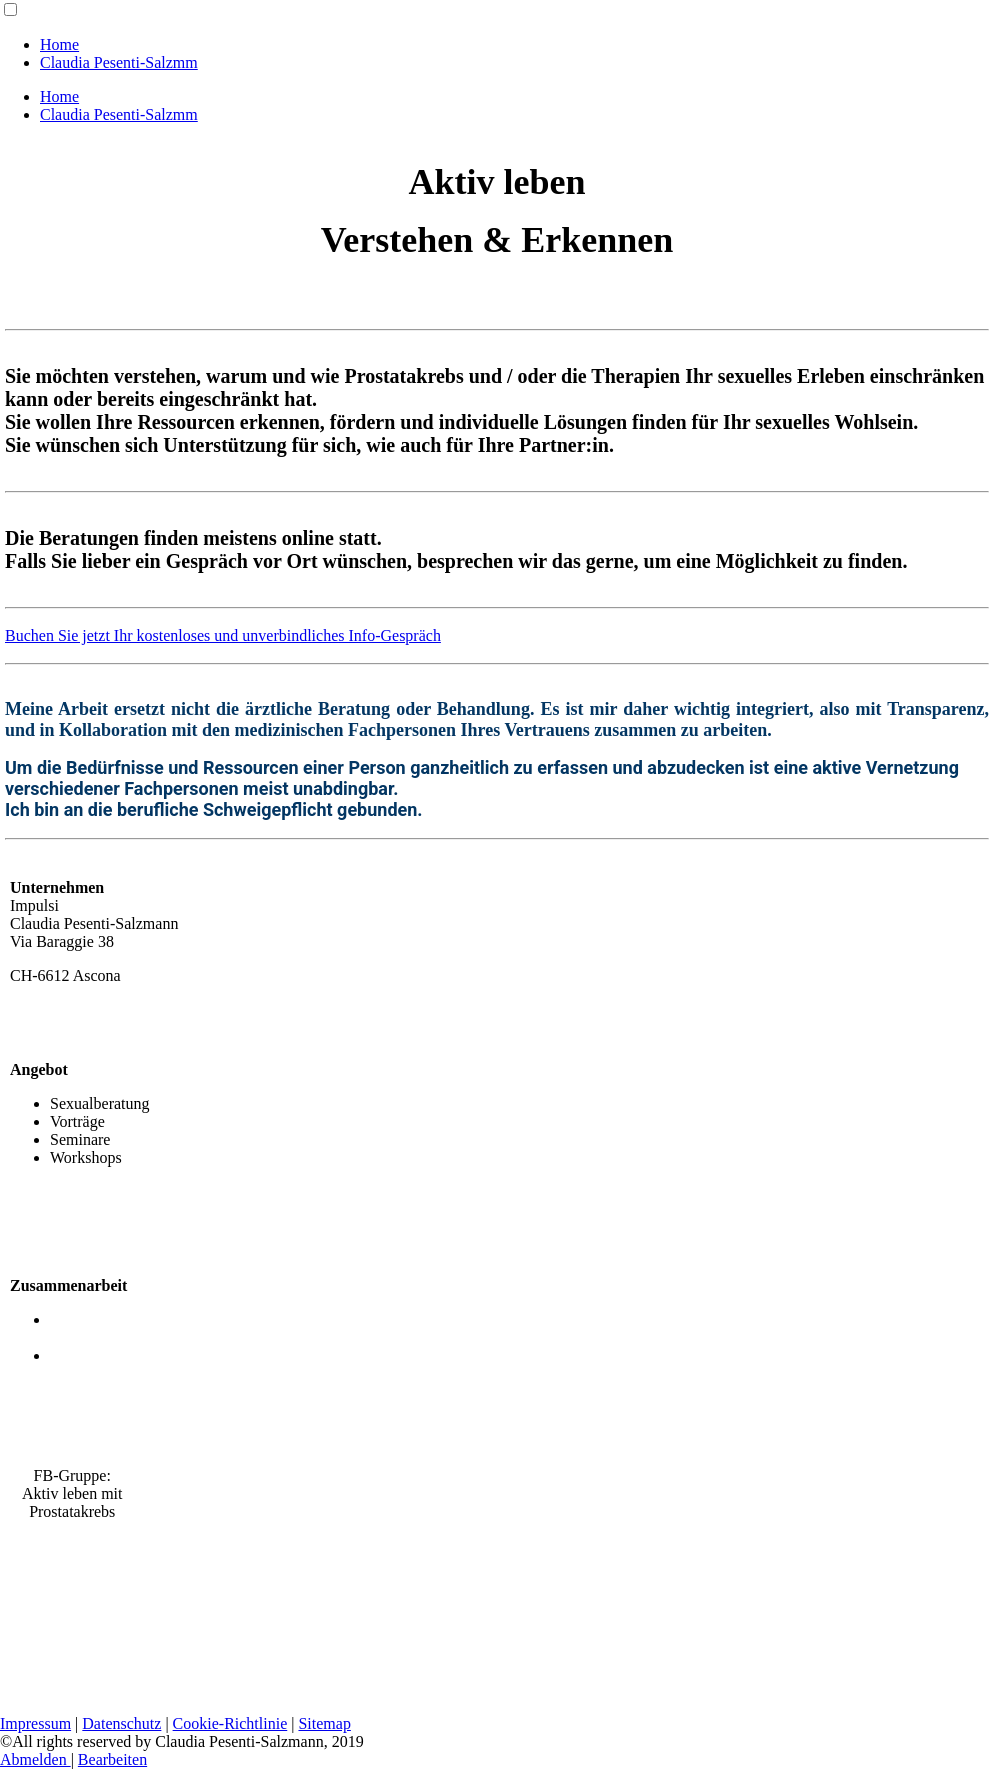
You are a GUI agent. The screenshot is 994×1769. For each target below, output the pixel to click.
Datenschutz (121, 1723)
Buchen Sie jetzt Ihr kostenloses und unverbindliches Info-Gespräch (223, 635)
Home (59, 44)
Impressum (35, 1723)
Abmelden (35, 1759)
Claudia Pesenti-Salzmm (119, 62)
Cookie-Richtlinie (230, 1723)
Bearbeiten (112, 1759)
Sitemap (324, 1723)
